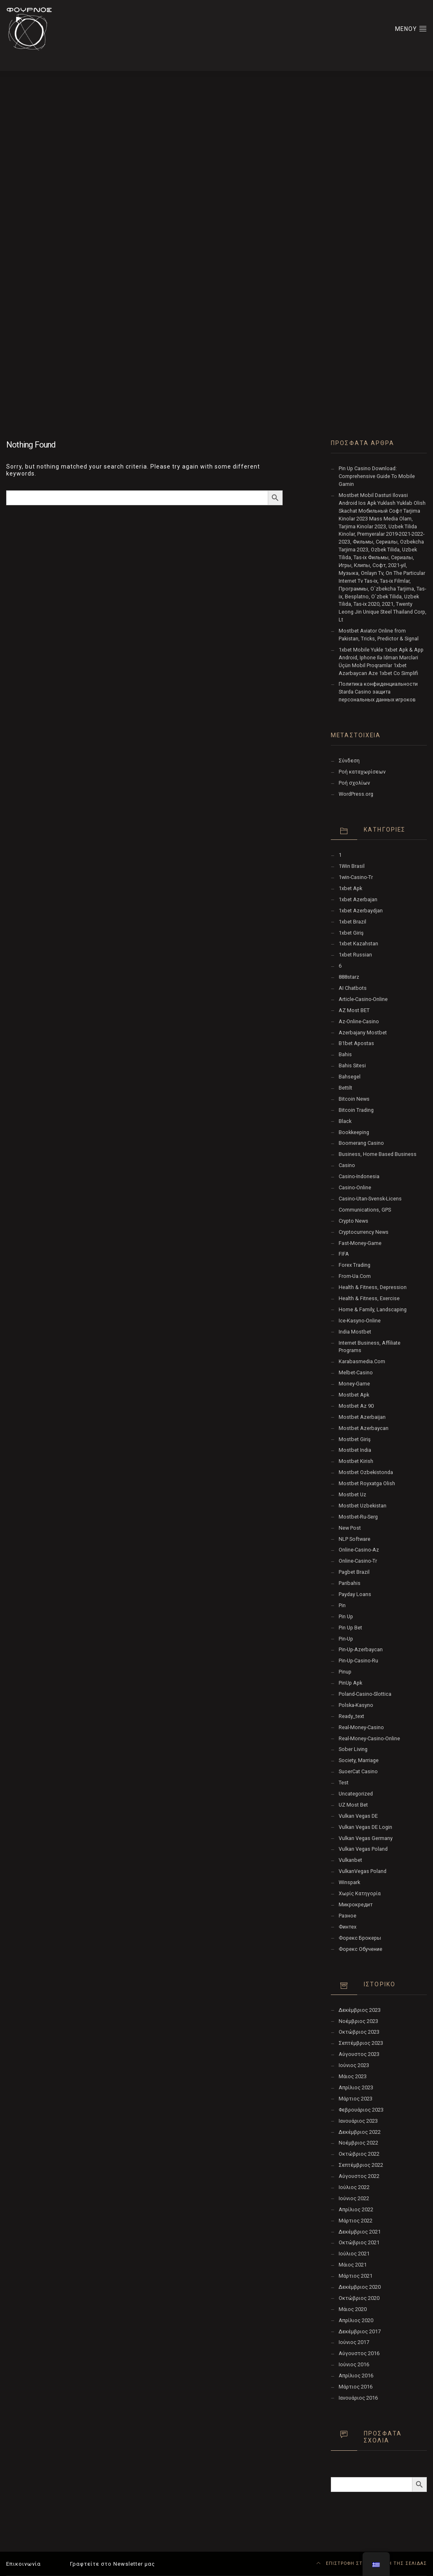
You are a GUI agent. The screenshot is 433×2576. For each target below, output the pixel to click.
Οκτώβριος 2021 (359, 2242)
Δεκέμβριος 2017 (360, 2331)
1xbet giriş (351, 933)
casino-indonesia (359, 1176)
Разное (347, 1916)
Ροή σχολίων (354, 783)
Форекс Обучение (360, 1949)
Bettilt (345, 1088)
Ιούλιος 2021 (354, 2253)
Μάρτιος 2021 (355, 2276)
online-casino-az (359, 1550)
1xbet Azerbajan (358, 899)
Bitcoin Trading (356, 1110)
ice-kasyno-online (360, 1320)
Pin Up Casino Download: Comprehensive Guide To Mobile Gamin (377, 476)
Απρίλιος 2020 (356, 2320)
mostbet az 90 (356, 1406)
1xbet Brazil (352, 922)
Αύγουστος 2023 (359, 2054)
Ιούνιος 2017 (354, 2342)
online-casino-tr (358, 1561)
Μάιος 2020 (353, 2309)
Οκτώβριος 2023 (359, 2032)
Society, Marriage (359, 1760)
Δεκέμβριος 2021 (360, 2232)
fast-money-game (360, 1243)
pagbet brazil (354, 1572)
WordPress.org (356, 794)
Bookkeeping (354, 1132)
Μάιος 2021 (353, 2265)
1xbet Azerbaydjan (361, 910)
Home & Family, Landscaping (373, 1309)
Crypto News (353, 1221)
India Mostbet (355, 1332)
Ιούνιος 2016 (354, 2364)
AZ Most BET (354, 1010)
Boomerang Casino (361, 1143)
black (345, 1121)
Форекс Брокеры (360, 1938)
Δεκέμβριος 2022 (360, 2132)
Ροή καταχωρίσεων (362, 772)
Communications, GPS (365, 1210)
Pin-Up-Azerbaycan (361, 1649)
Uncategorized (356, 1794)
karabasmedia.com (362, 1361)
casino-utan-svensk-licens (370, 1198)
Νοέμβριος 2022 (358, 2143)
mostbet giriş (355, 1439)
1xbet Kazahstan (358, 943)
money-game (354, 1384)
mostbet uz (352, 1494)
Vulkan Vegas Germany (366, 1838)
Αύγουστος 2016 (359, 2353)
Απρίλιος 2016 (356, 2375)
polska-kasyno (356, 1705)
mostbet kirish (356, 1461)
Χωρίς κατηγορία (360, 1893)
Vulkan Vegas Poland (363, 1849)
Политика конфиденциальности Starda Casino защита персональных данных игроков (378, 692)
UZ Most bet (353, 1805)
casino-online (355, 1187)
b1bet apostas (356, 1043)
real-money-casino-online (369, 1738)
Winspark (349, 1882)
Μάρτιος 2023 (355, 2098)
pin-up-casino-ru (358, 1660)
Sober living (353, 1749)
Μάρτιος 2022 (355, 2220)
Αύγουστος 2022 (359, 2176)
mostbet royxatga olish (367, 1483)
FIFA (344, 1254)
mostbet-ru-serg (358, 1517)
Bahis (345, 1054)
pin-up (346, 1639)
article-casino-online (363, 999)
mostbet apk (354, 1395)
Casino (347, 1165)
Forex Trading (354, 1265)
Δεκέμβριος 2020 (360, 2287)
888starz (349, 977)
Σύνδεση (349, 760)
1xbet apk (350, 888)
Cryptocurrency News (364, 1232)
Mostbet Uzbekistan (362, 1505)
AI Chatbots (353, 988)
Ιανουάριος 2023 (358, 2121)
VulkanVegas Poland (362, 1871)
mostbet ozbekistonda (366, 1472)
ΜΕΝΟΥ (411, 28)
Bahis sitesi (352, 1065)
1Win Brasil (352, 866)
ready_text (351, 1716)
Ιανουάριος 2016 (358, 2398)
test (344, 1782)
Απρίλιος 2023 (356, 2087)
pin (342, 1605)
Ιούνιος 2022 (354, 2198)
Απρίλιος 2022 (356, 2209)
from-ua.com (355, 1276)
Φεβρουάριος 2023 (361, 2110)
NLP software (354, 1539)
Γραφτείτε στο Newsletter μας (112, 2564)
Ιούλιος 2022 (354, 2187)
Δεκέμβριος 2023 (360, 2010)
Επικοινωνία (23, 2564)
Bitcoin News (354, 1099)
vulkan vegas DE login (365, 1827)
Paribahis (349, 1583)
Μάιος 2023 (353, 2076)
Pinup (345, 1672)
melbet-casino (356, 1372)
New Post (350, 1528)
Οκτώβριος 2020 (359, 2298)
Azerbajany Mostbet (363, 1032)
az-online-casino (359, 1021)
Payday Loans (355, 1594)
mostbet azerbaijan (362, 1417)
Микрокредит (355, 1904)
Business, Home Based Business (378, 1154)
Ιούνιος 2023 (354, 2065)
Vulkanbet (350, 1860)
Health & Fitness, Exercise (369, 1298)
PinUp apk (350, 1683)
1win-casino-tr (356, 877)
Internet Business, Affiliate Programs (369, 1347)
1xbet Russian (355, 955)
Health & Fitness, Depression (373, 1287)
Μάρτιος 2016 (355, 2387)
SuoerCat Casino (358, 1771)
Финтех (347, 1927)
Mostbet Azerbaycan (364, 1428)
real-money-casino (361, 1727)
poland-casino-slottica (365, 1694)
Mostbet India (355, 1450)
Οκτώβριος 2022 (359, 2154)
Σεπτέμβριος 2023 (361, 2043)
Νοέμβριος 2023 (358, 2021)
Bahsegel (349, 1077)
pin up (346, 1616)
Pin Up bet (350, 1627)
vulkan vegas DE (358, 1816)
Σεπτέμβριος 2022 (361, 2165)
